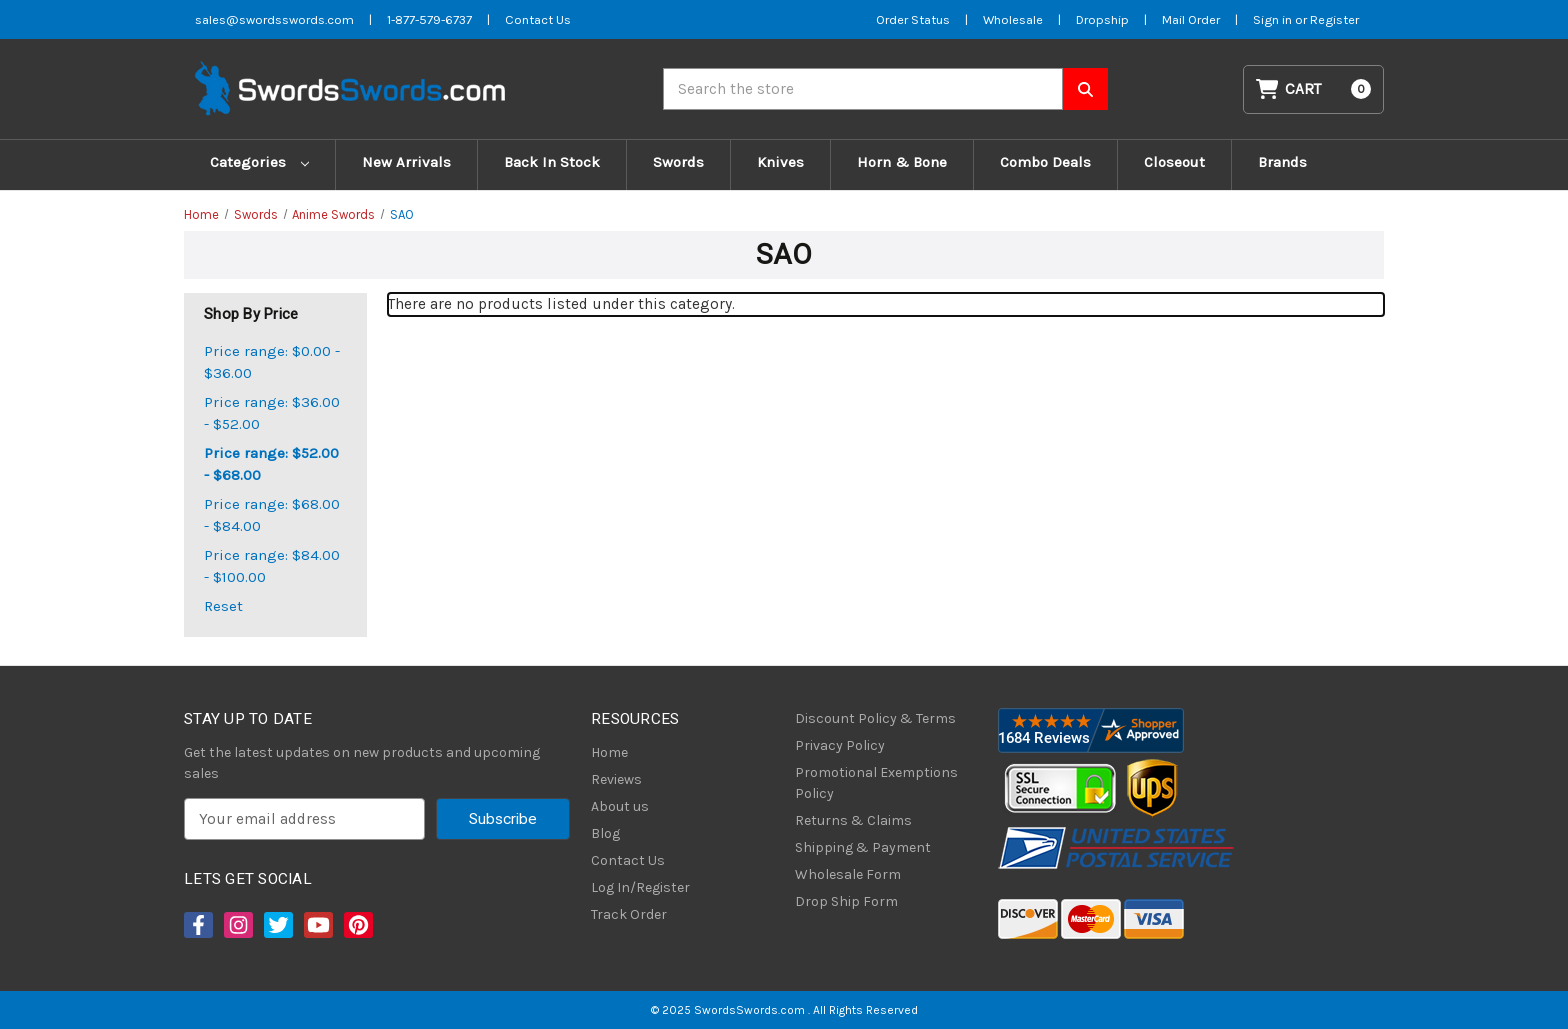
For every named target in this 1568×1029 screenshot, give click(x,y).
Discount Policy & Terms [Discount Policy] (875, 718)
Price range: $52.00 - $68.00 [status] (271, 464)
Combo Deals (1045, 162)
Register (1334, 19)
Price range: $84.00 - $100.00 (272, 566)
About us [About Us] (620, 806)
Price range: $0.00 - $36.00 (272, 362)
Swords (678, 162)
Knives (780, 162)
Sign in (1274, 19)
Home (609, 752)
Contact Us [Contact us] (538, 19)
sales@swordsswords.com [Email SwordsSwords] (274, 19)
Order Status (913, 19)
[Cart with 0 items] (1314, 89)
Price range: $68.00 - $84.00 (272, 515)
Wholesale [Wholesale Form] (1013, 19)
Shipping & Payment (863, 847)
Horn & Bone (902, 162)
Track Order (629, 914)
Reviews (616, 779)
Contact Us (628, 860)
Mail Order (1191, 19)
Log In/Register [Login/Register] (640, 887)
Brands (1282, 162)
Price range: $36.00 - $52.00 (272, 413)
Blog (605, 833)
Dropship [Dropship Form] (1102, 19)
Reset (223, 606)
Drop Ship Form (846, 901)
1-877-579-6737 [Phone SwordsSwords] (429, 19)
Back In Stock (552, 162)
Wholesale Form (848, 874)
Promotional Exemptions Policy (876, 783)
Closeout (1174, 162)
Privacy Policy (840, 745)
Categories (259, 162)
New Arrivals (406, 162)
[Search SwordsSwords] (1085, 89)
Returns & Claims (853, 820)
